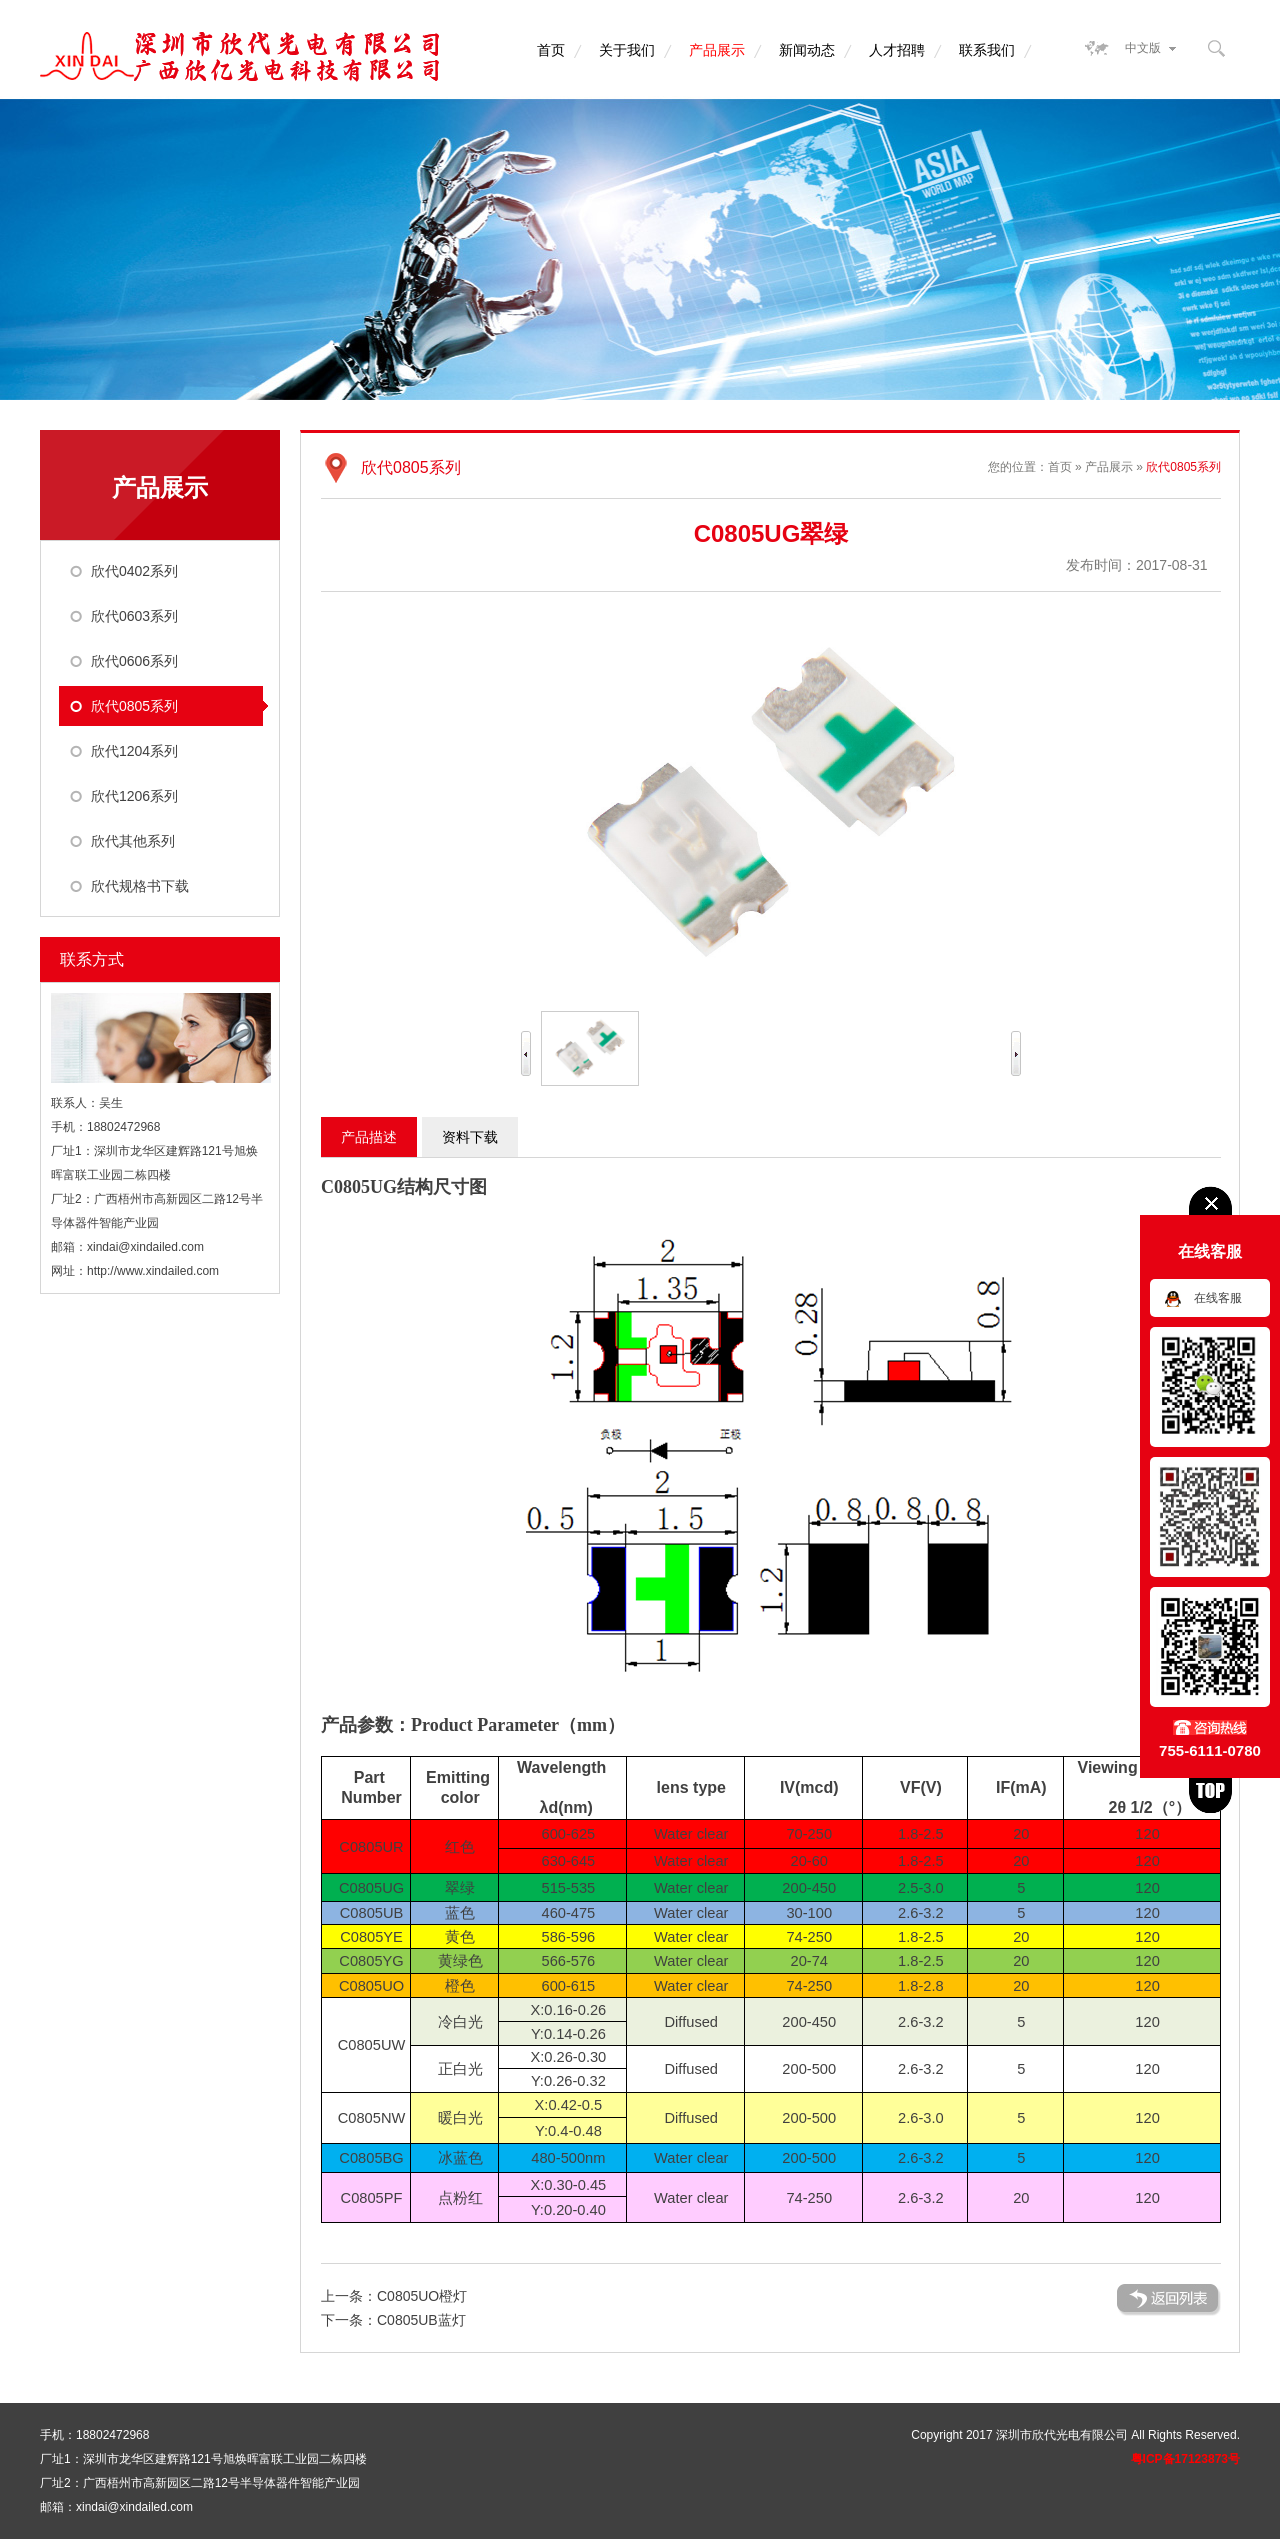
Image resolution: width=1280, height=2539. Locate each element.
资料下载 (470, 1137)
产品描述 (369, 1137)
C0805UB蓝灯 (421, 2320)
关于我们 (627, 50)
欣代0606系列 (134, 661)
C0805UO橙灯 (422, 2296)
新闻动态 (807, 50)
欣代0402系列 (134, 571)
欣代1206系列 (134, 796)
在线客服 (1218, 1298)
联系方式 (92, 959)
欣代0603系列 (134, 616)
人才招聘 (897, 50)
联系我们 (987, 50)
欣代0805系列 (134, 706)
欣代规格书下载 (140, 886)
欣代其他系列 (133, 841)
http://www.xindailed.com (153, 1271)
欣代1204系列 (134, 751)
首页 (551, 50)
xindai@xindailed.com (145, 1247)
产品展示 (717, 50)
